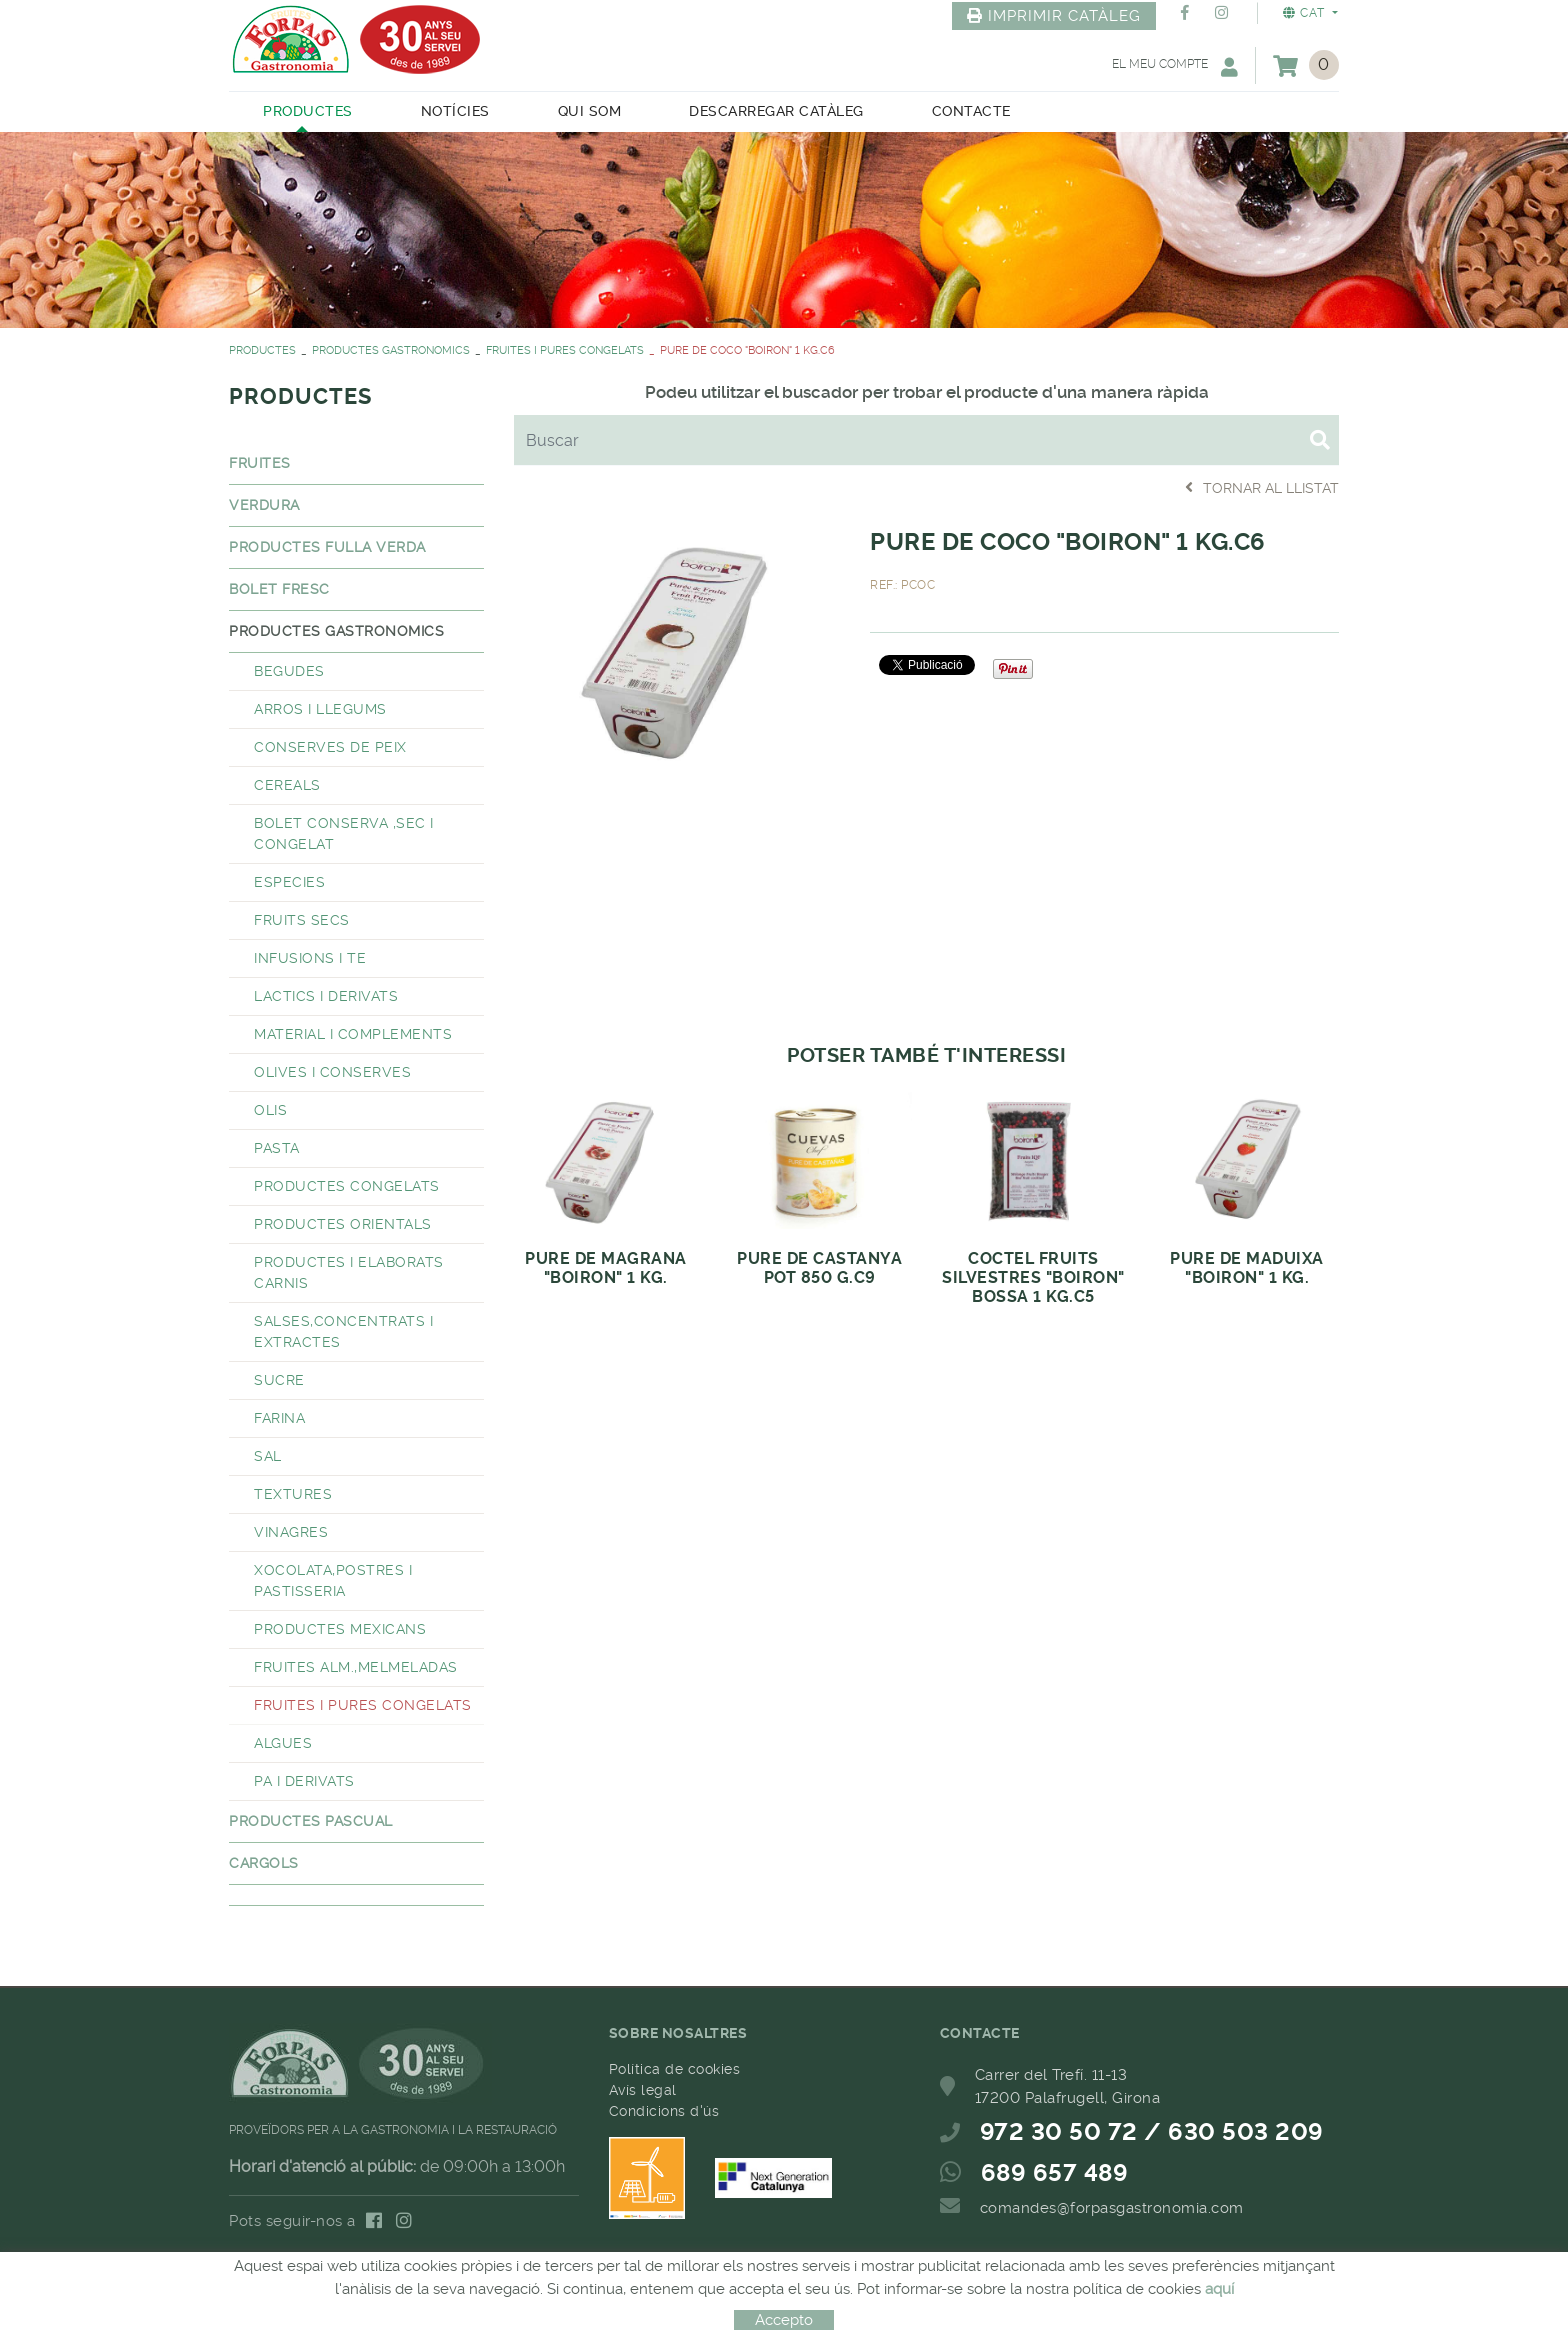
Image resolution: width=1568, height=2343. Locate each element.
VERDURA (264, 505)
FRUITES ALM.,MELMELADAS (356, 1667)
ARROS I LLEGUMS (320, 709)
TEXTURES (293, 1494)
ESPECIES (289, 882)
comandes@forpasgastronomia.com (1112, 2208)
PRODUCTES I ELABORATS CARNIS (349, 1272)
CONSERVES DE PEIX (330, 747)
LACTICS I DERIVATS (326, 996)
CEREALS (287, 785)
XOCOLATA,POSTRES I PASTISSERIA (333, 1580)
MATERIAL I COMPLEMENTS (353, 1034)
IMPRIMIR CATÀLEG (1054, 16)
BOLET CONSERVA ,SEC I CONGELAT (344, 833)
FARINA (279, 1418)
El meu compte (1175, 66)
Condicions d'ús (664, 2111)
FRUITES (260, 463)
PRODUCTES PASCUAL (311, 1821)
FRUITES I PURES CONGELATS (565, 350)
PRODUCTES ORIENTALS (343, 1224)
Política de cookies (675, 2069)
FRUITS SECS (302, 920)
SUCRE (279, 1380)
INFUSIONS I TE (310, 958)
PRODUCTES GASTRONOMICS (391, 350)
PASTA (277, 1148)
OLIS (270, 1110)
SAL (268, 1456)
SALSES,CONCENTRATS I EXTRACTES (343, 1331)
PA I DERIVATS (304, 1781)
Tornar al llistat (1262, 487)
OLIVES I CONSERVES (332, 1072)
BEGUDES (289, 671)
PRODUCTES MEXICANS (340, 1629)
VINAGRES (291, 1532)
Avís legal (643, 2090)
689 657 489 (1055, 2173)
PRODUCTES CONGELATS (347, 1186)
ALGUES (283, 1743)
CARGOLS (264, 1863)
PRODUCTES (262, 350)
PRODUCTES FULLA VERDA (327, 547)
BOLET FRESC (279, 589)
